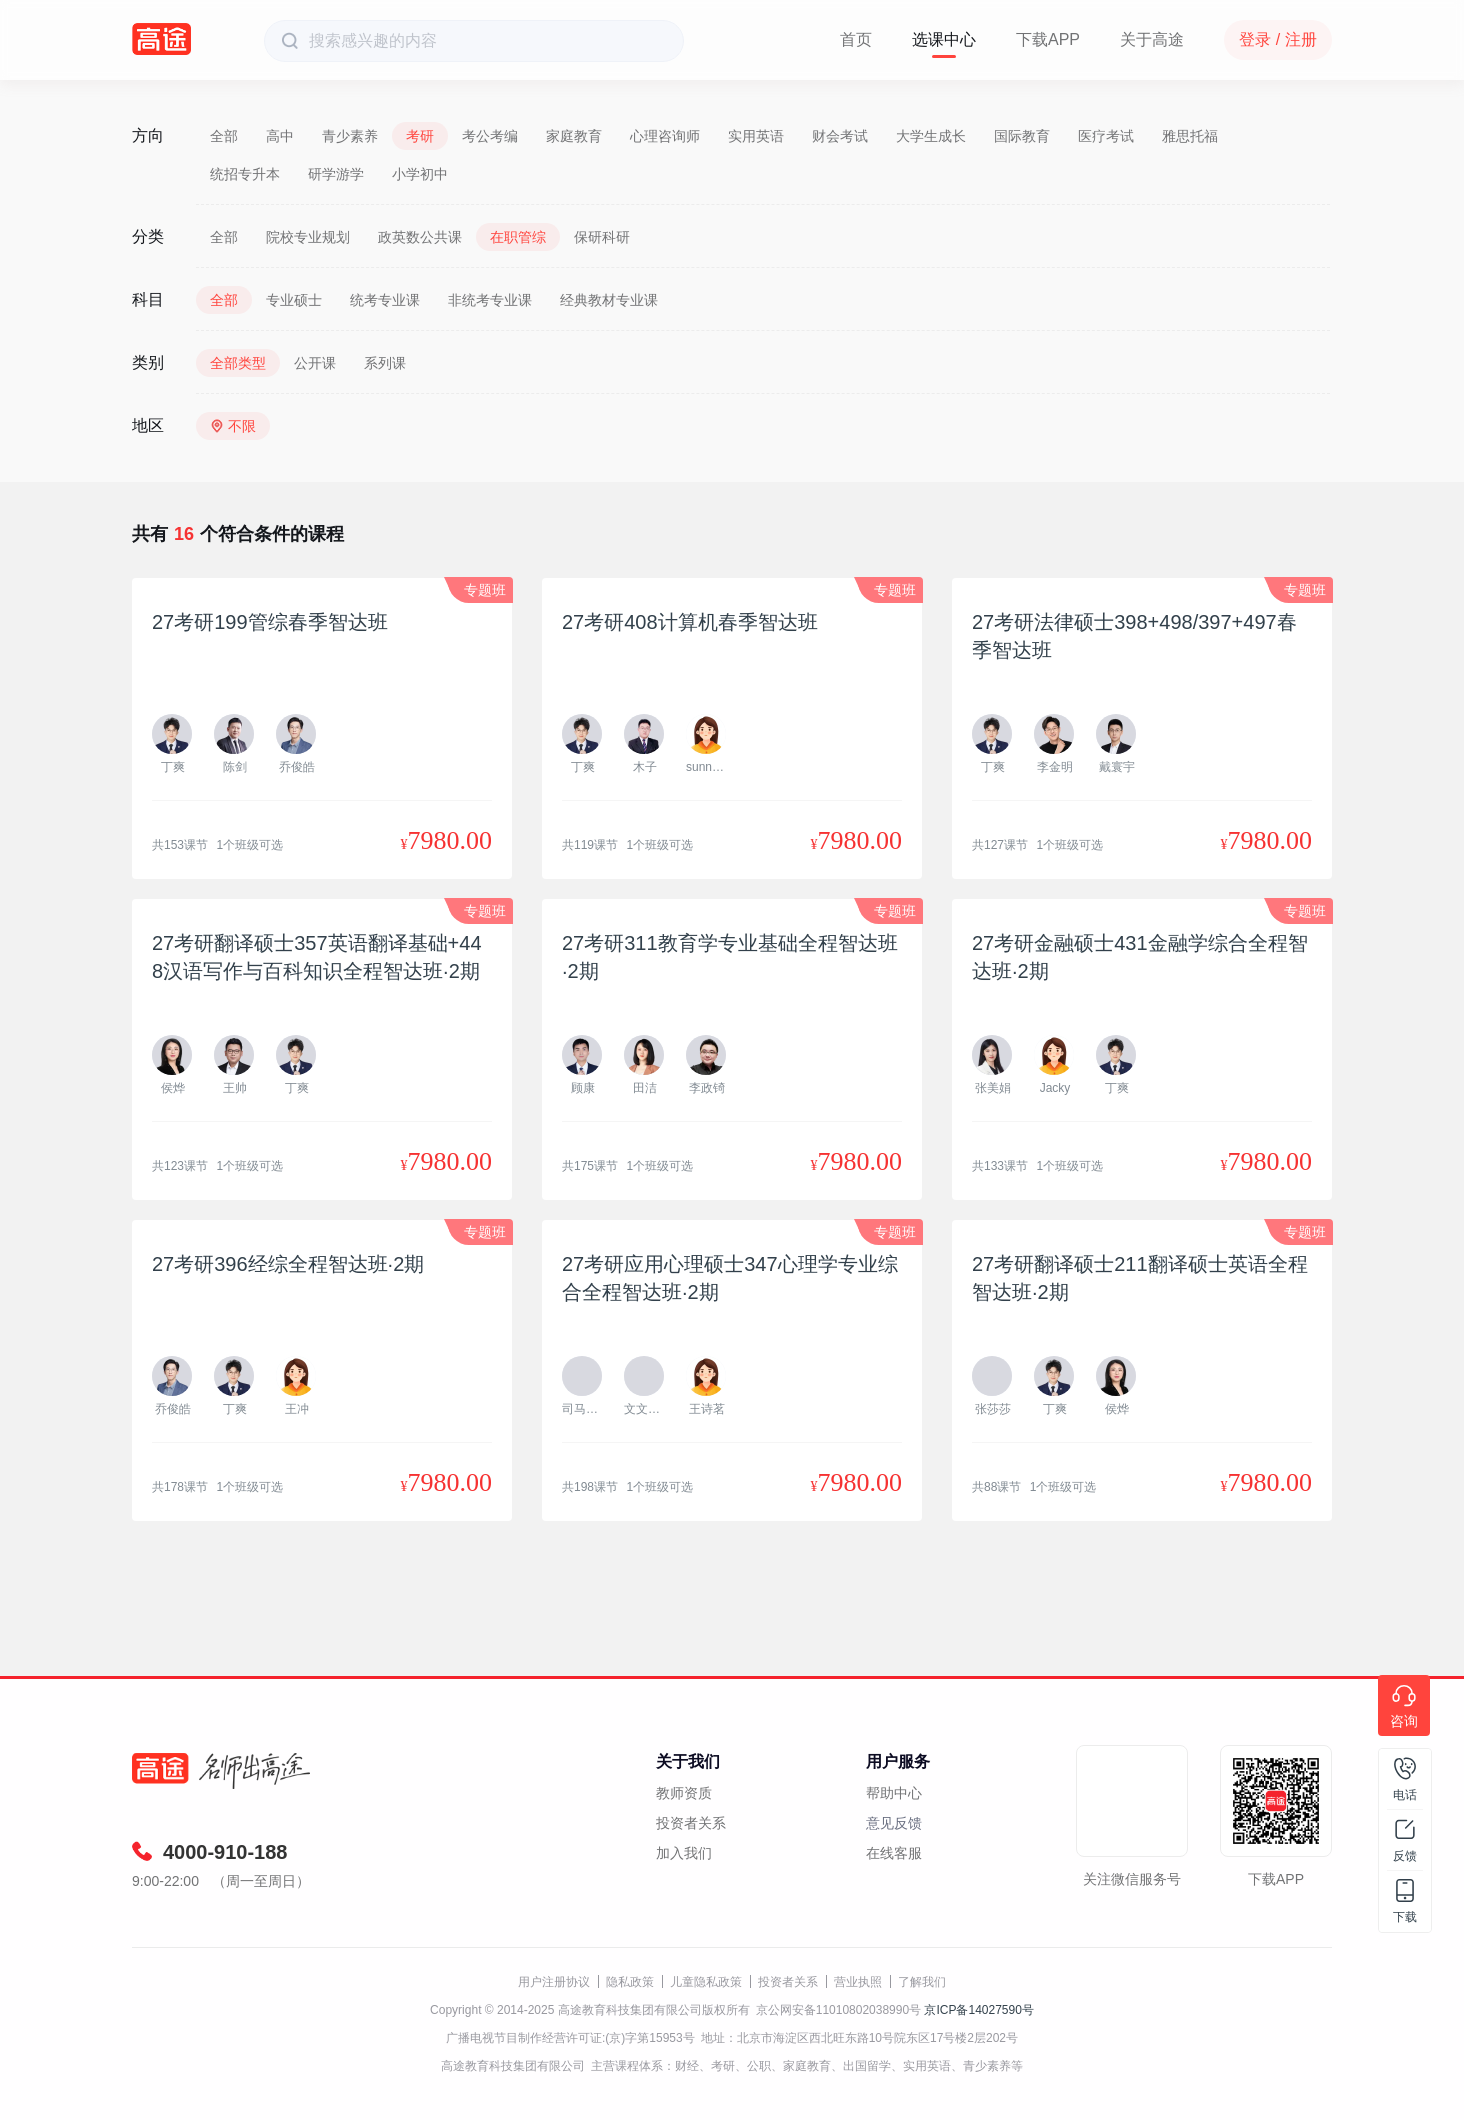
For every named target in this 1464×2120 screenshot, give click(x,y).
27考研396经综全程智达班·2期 (288, 1264)
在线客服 (894, 1853)
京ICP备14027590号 (978, 2010)
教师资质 (684, 1793)
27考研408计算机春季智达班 (690, 622)
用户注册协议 (554, 1982)
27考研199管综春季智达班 (270, 622)
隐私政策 (630, 1982)
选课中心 (944, 39)
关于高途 (1152, 39)
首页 (856, 39)
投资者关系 (691, 1823)
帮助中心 (894, 1793)
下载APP (1048, 39)
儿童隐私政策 (706, 1982)
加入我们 (684, 1853)
